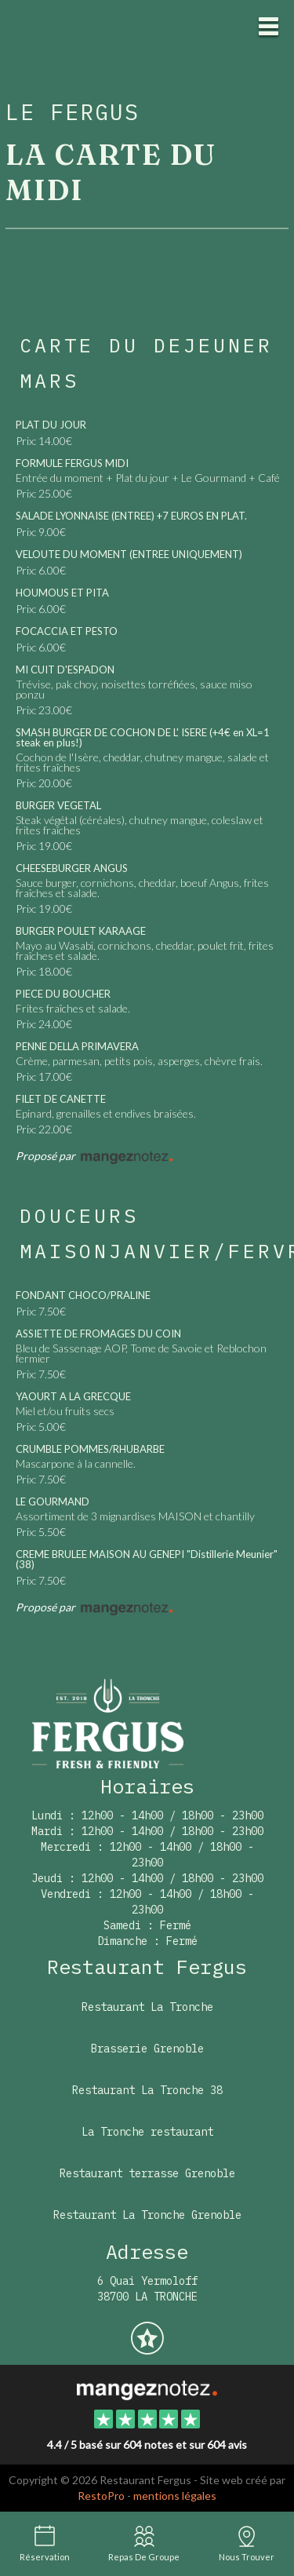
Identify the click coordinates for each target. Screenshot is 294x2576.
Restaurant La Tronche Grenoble (147, 2215)
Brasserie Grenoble (147, 2048)
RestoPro (101, 2495)
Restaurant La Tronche (147, 2007)
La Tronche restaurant (147, 2132)
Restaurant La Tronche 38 (147, 2090)
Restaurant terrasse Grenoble (147, 2173)
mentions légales (174, 2495)
